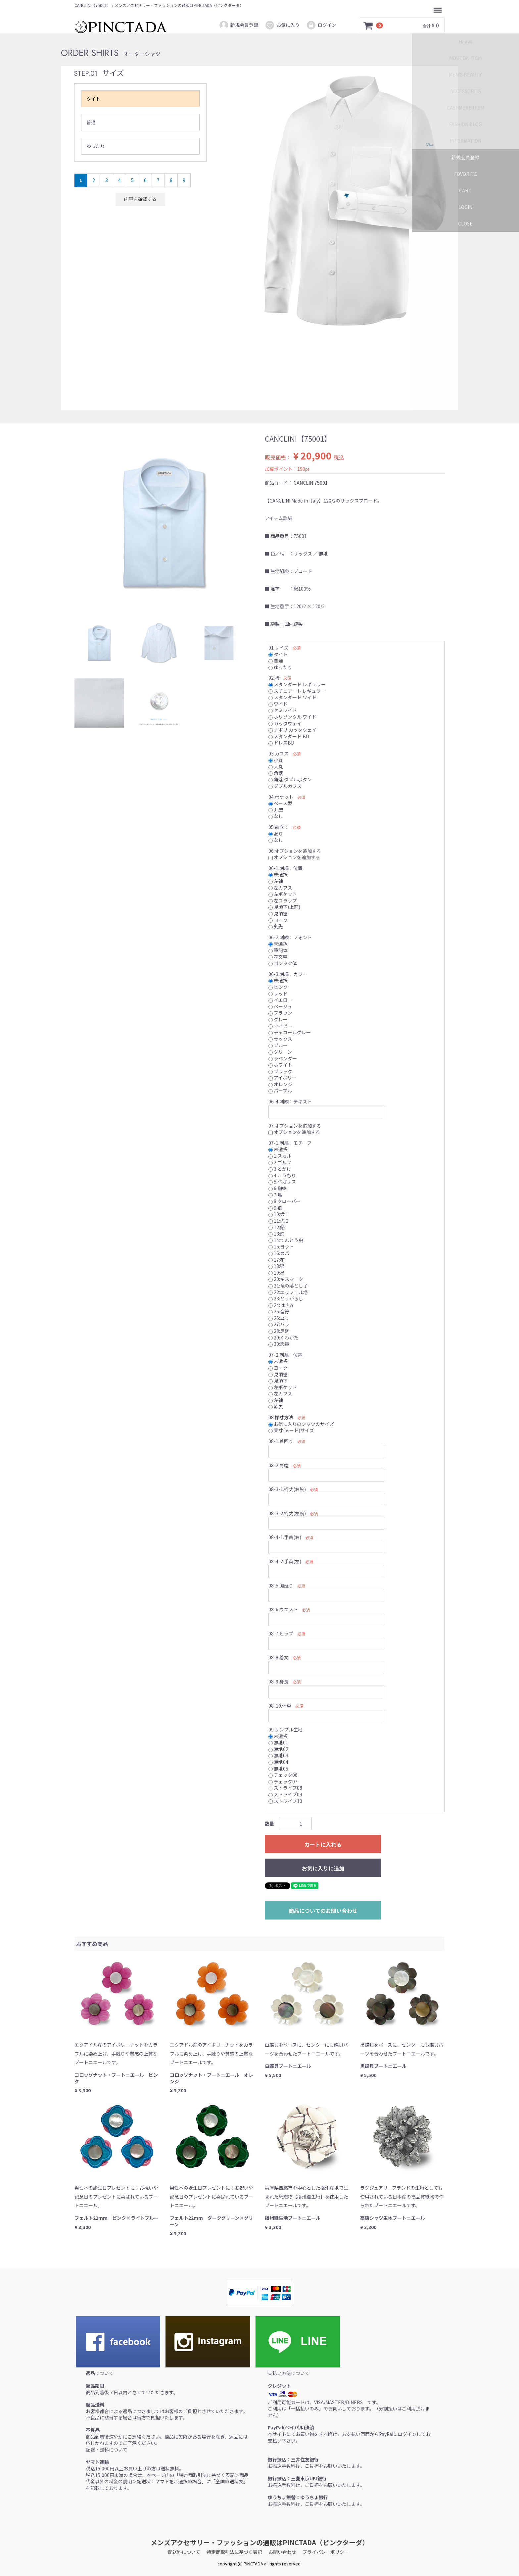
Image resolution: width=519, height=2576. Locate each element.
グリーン (280, 1051)
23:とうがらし (285, 1298)
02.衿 (273, 677)
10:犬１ (278, 1214)
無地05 (278, 1768)
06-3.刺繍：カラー (287, 973)
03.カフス (278, 753)
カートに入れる (323, 1844)
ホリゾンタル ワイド (292, 716)
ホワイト (280, 1064)
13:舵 (276, 1233)
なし (275, 816)
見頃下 (278, 1380)
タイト (93, 98)
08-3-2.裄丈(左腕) (287, 1513)
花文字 (278, 956)
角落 (275, 772)
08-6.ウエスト (283, 1609)
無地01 (278, 1742)
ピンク (278, 987)
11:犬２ (278, 1220)
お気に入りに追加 (323, 1868)
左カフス (280, 887)
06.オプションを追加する (294, 850)
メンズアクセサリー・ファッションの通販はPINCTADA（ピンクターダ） (260, 2542)
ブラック (280, 1071)
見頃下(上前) (284, 906)
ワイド (278, 703)
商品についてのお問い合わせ (323, 1911)
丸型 (275, 809)
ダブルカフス (285, 786)
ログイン (321, 25)
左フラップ (282, 900)
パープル (280, 1090)
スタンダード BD (288, 736)
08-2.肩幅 (278, 1465)
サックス (280, 1038)
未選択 (278, 874)
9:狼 (275, 1207)
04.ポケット (280, 796)
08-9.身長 (278, 1681)
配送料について (184, 2552)
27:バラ (278, 1324)
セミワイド (282, 710)
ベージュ (280, 1006)
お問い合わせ (282, 2552)
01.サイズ (278, 647)
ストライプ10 (285, 1800)
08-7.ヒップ (280, 1633)
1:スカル (279, 1155)
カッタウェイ (285, 723)
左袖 (275, 881)
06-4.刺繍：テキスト (290, 1101)
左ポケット (282, 894)
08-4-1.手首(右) (284, 1537)
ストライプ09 (285, 1794)
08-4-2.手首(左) (284, 1561)
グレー (278, 1019)
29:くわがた (283, 1337)
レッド (278, 993)
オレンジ (280, 1084)
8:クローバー (284, 1201)
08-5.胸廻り (280, 1585)
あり (275, 833)
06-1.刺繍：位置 (285, 867)
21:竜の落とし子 (288, 1285)
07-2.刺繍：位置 (285, 1354)
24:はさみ (281, 1304)
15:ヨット (281, 1246)
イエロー (280, 999)
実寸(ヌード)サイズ (291, 1430)
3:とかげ (279, 1168)
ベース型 (280, 803)
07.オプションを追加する (294, 1125)
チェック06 (283, 1775)
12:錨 (276, 1227)
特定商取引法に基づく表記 (234, 2552)
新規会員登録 (238, 25)
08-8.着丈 (278, 1657)
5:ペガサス (282, 1181)
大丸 (275, 766)
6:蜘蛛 (277, 1188)
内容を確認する (140, 199)
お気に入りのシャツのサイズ (301, 1423)
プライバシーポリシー (326, 2552)
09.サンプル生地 (285, 1729)
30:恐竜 (278, 1343)
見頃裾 (278, 913)
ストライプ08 (285, 1787)
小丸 (275, 759)
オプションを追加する (294, 857)
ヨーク (278, 919)
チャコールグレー (289, 1032)
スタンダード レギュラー (297, 684)
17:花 (276, 1259)
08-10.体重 (279, 1705)
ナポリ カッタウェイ (292, 729)
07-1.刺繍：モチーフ (289, 1142)
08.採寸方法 (280, 1417)
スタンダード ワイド (292, 697)
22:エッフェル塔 (288, 1291)
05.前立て (278, 827)
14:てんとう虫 (285, 1240)
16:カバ (278, 1253)
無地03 (278, 1755)
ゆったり (95, 146)
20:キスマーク (285, 1279)
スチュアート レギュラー (296, 690)
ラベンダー (282, 1058)
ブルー (278, 1045)
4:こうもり (282, 1175)
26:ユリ (278, 1317)
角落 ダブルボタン (290, 779)
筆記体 (278, 950)
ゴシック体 (282, 963)
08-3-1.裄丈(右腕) (287, 1489)
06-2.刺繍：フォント (290, 937)
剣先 (275, 926)
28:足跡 (278, 1331)
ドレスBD (281, 742)
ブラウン (280, 1012)
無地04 (278, 1762)
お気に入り (282, 25)
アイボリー (282, 1077)
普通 (91, 122)
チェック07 (283, 1781)
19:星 (276, 1272)
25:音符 (278, 1311)
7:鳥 (275, 1194)
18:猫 (276, 1266)
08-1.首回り (280, 1441)
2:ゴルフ (279, 1162)
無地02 (278, 1748)
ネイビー (280, 1025)
